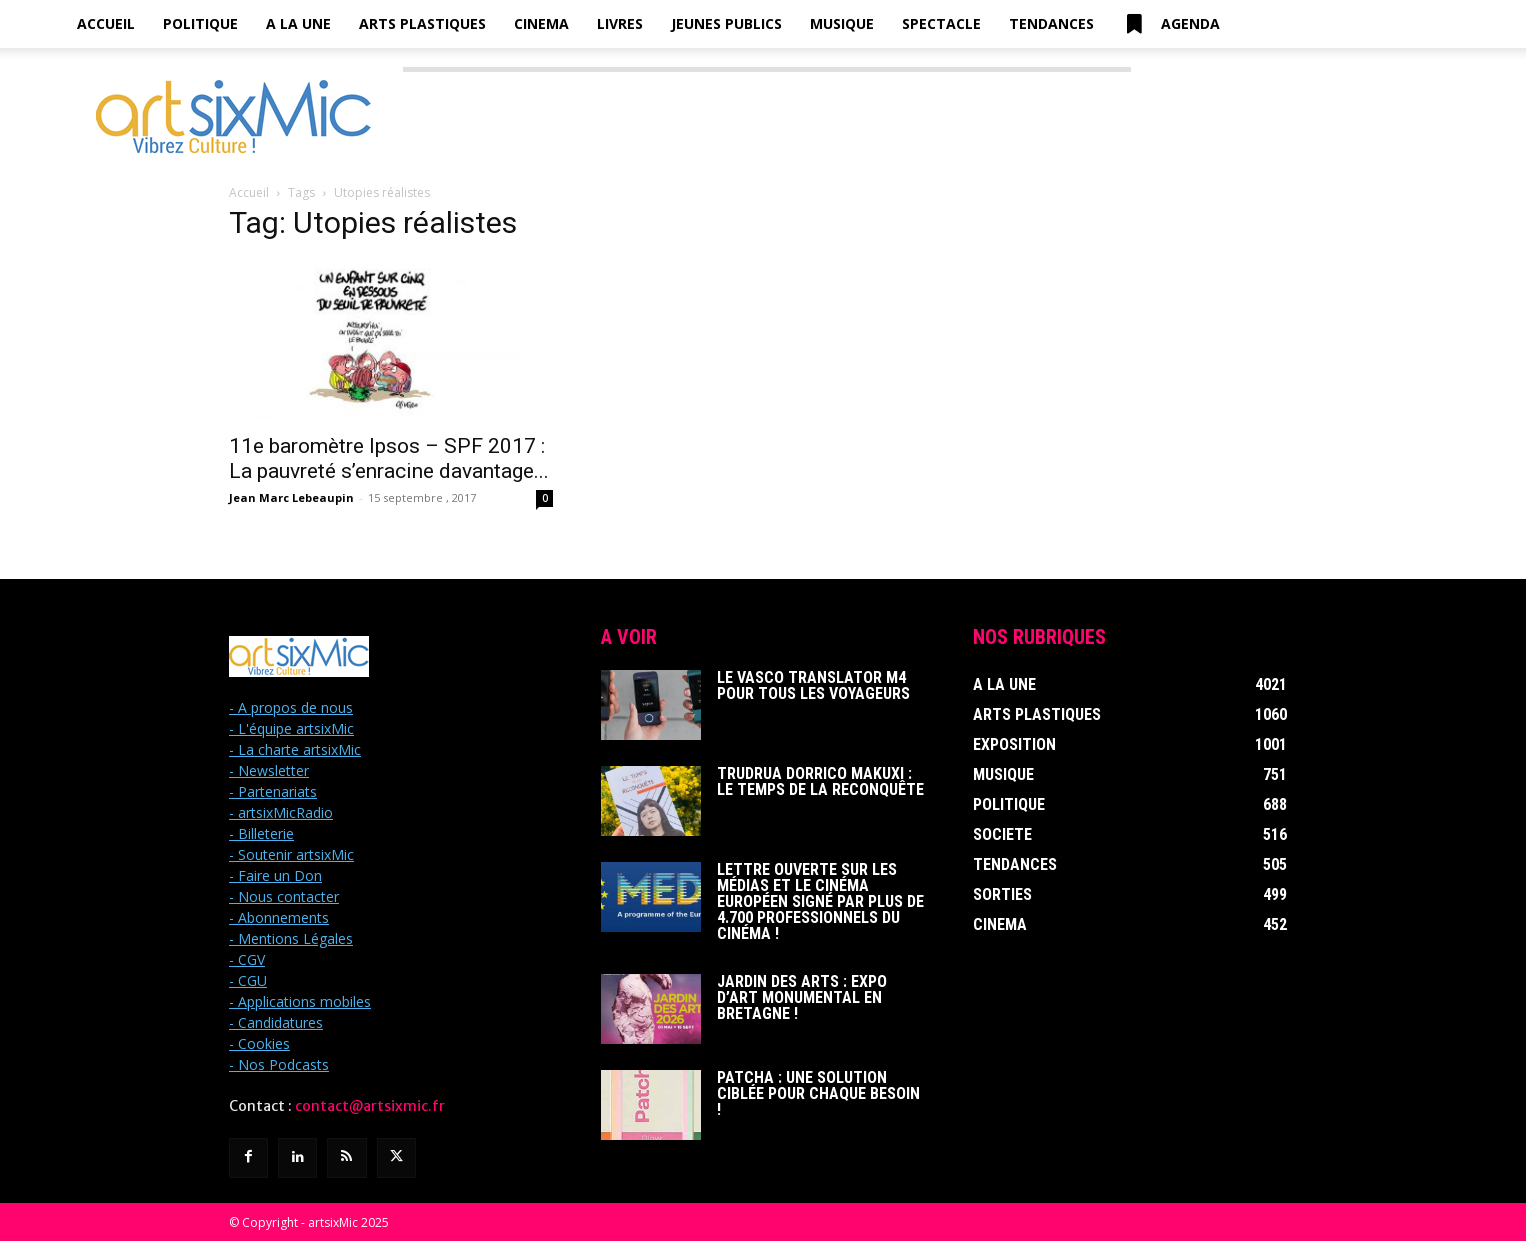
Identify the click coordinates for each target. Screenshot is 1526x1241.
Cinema (541, 23)
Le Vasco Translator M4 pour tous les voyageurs (813, 685)
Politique (200, 23)
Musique (842, 23)
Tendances (1051, 23)
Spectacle (941, 23)
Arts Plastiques (422, 23)
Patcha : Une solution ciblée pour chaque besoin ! (818, 1093)
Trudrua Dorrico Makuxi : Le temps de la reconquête (820, 781)
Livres (620, 23)
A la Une (298, 23)
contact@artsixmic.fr (370, 1106)
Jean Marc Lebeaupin (291, 497)
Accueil (106, 23)
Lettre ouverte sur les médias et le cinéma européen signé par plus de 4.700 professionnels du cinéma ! (820, 901)
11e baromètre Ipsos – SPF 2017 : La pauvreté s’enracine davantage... (389, 458)
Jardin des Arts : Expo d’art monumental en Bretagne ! (802, 997)
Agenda (1171, 24)
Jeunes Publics (726, 23)
